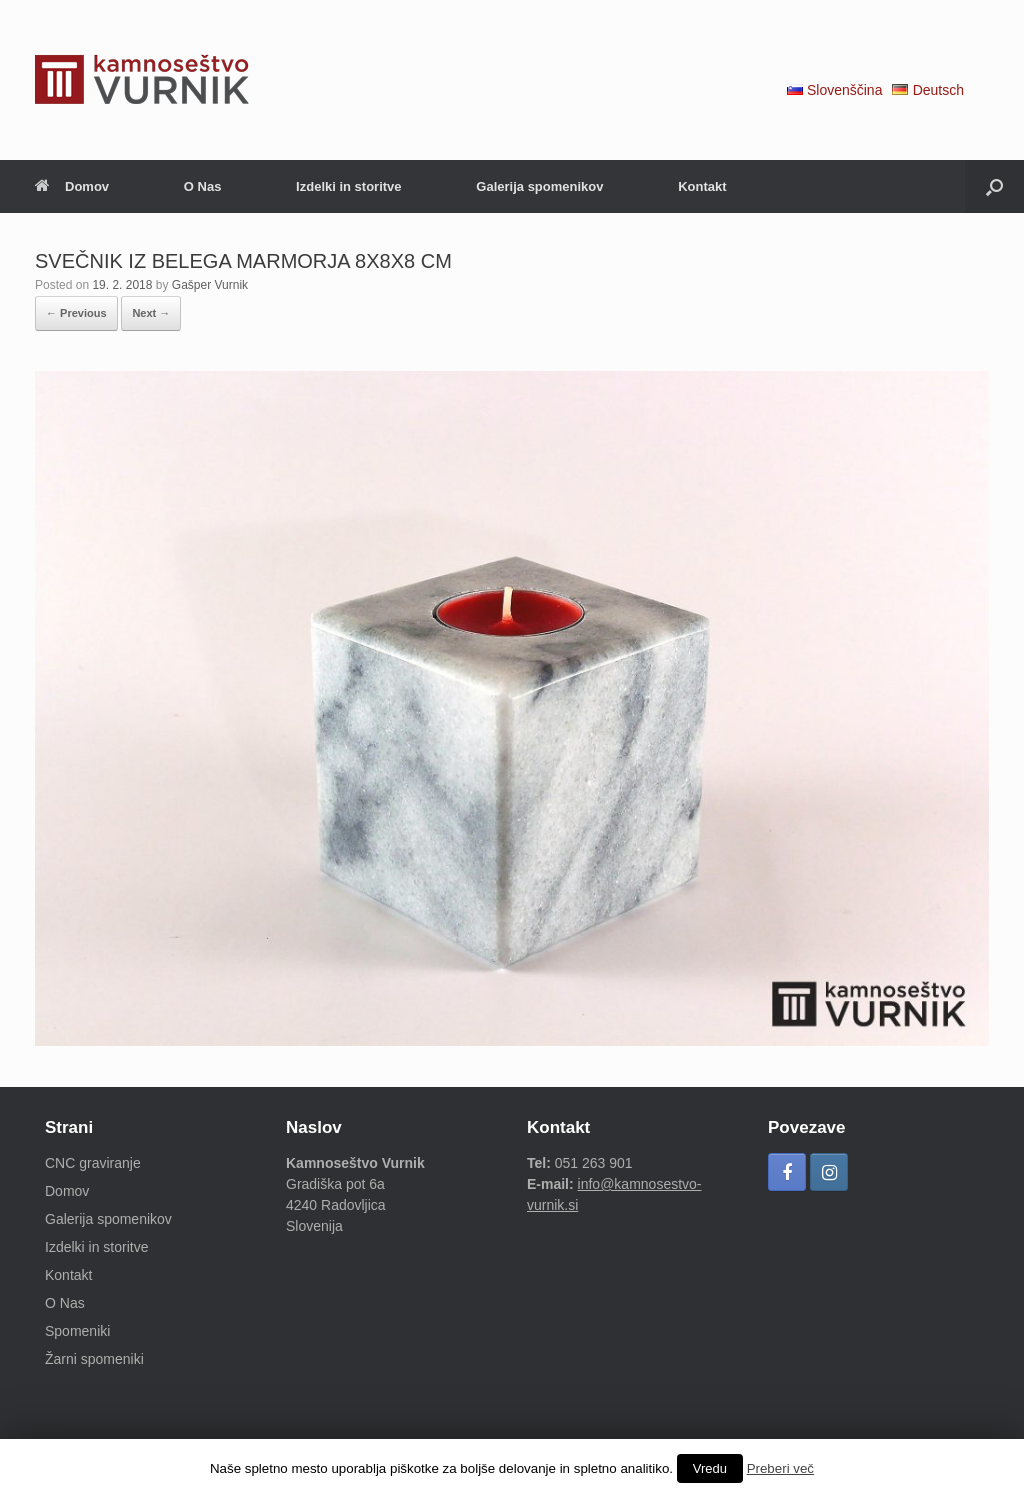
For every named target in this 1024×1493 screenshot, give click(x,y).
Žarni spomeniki (94, 1359)
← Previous (76, 313)
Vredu (710, 1468)
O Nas (203, 186)
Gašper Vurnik (210, 285)
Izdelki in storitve (348, 186)
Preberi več (780, 1468)
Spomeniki (77, 1331)
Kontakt (702, 186)
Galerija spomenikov (539, 186)
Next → (151, 313)
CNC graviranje (93, 1163)
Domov (72, 186)
